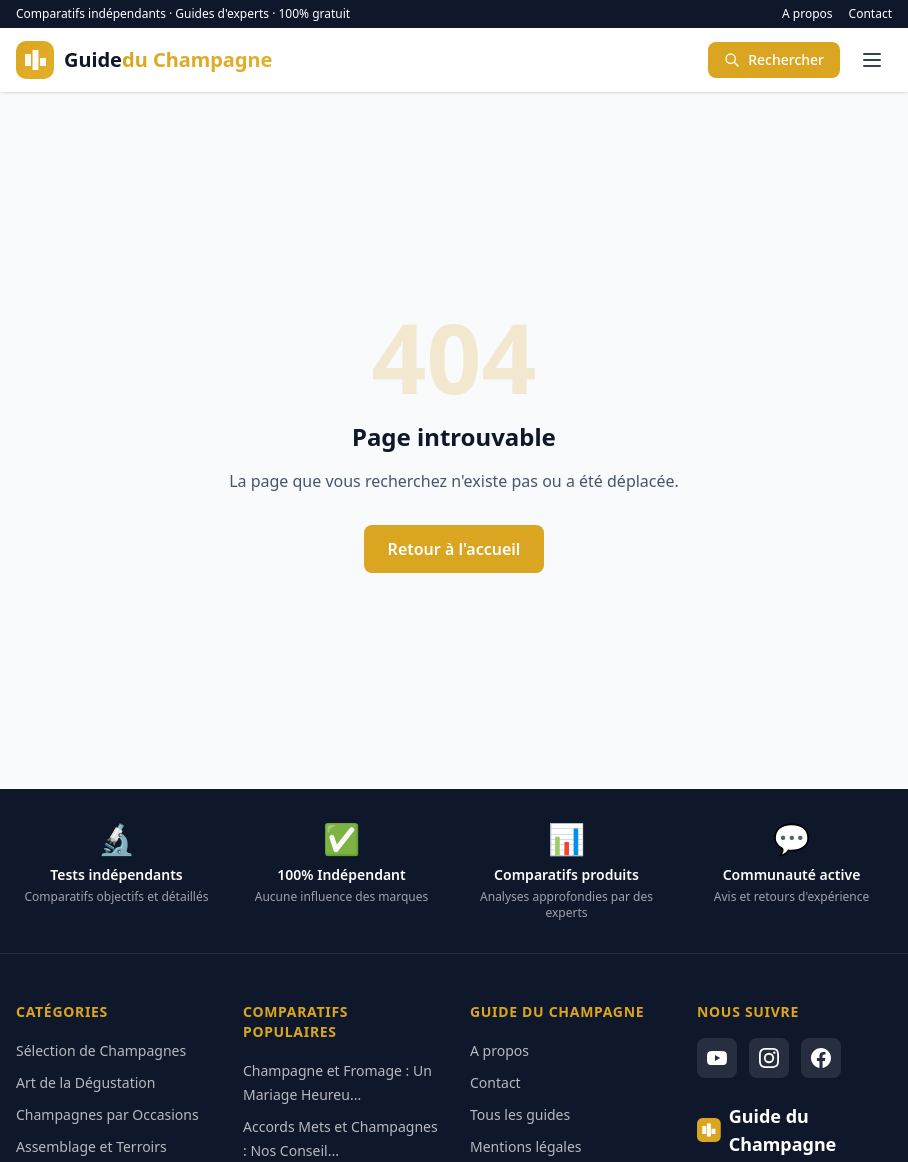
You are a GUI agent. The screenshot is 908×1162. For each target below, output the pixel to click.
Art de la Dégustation (85, 1082)
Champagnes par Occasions (107, 1114)
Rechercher (774, 59)
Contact (870, 14)
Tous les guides (520, 1114)
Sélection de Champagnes (101, 1050)
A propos (807, 14)
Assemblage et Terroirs (91, 1146)
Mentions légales (526, 1146)
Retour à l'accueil (454, 549)
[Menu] (872, 60)
